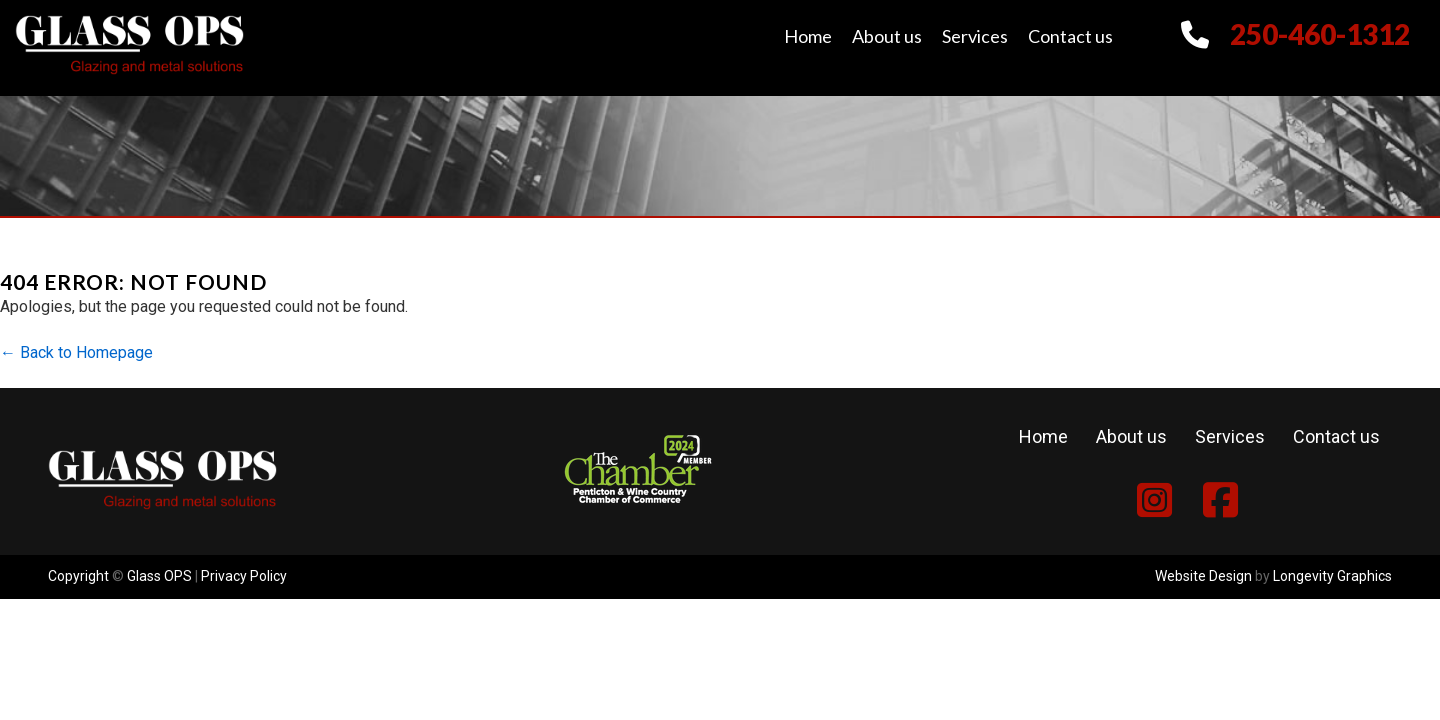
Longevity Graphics (1332, 576)
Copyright (78, 576)
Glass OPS (159, 576)
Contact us (1070, 36)
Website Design (1203, 576)
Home (808, 36)
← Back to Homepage (76, 352)
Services (975, 36)
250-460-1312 (1320, 34)
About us (887, 36)
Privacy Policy (244, 576)
